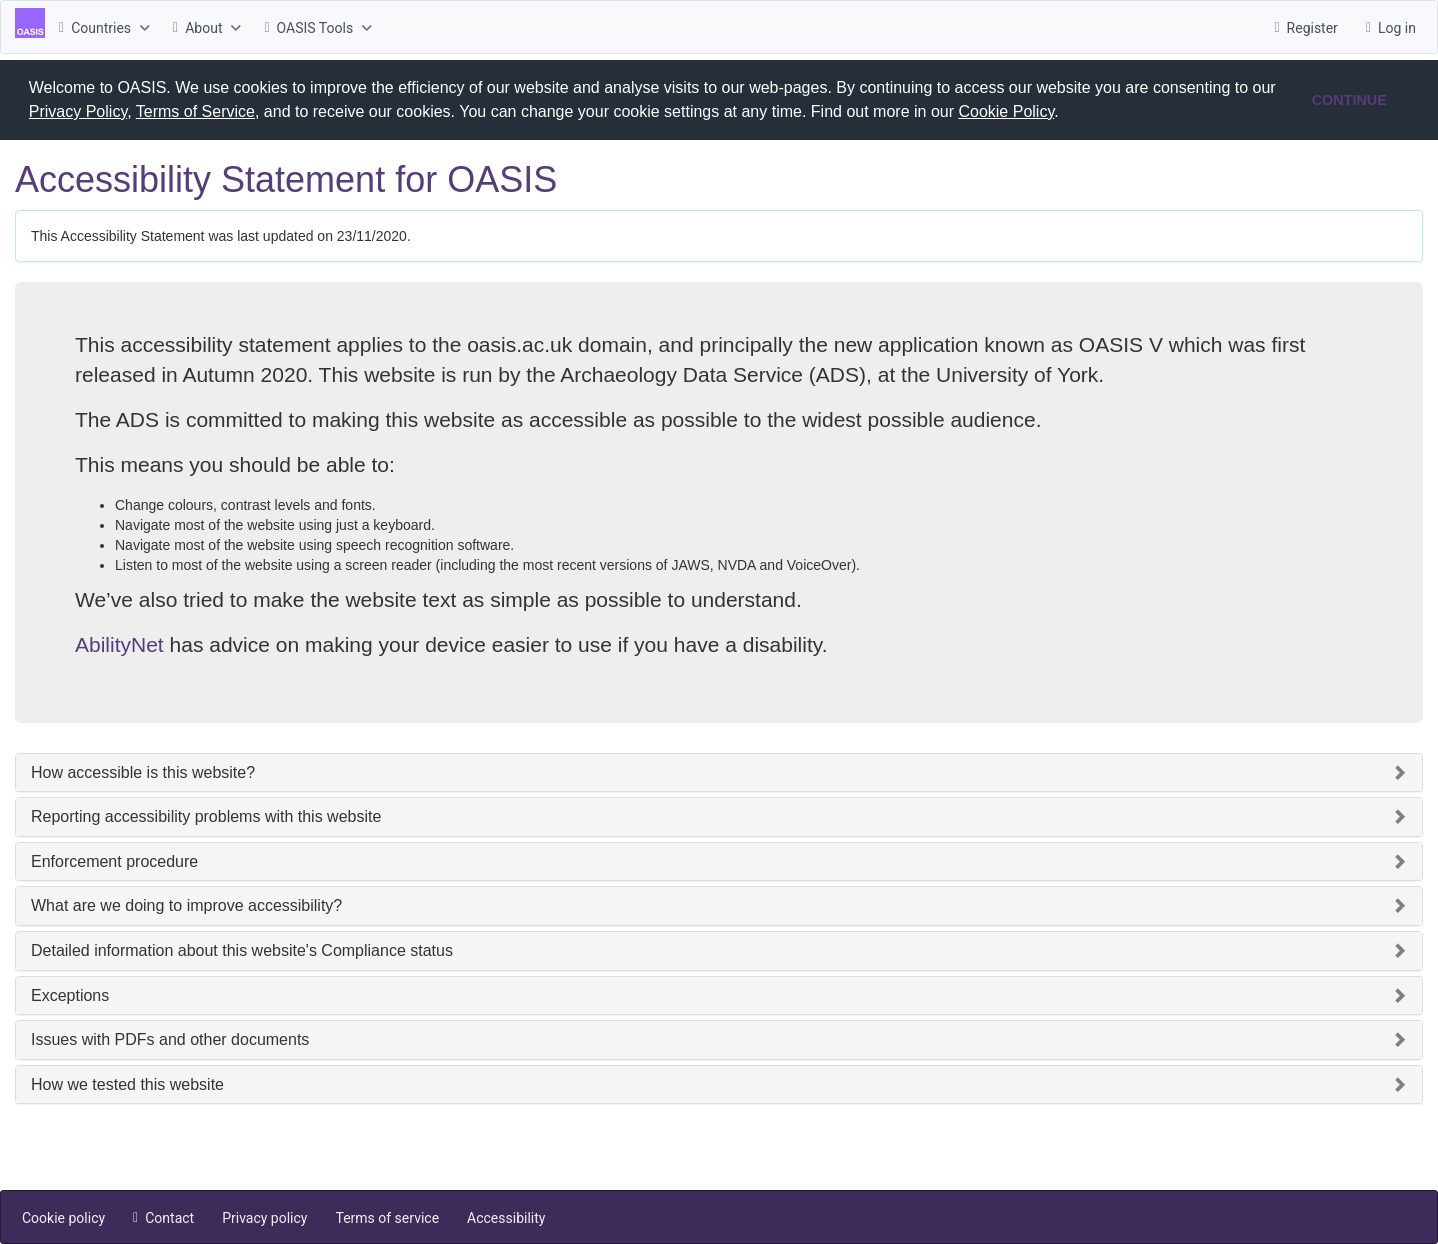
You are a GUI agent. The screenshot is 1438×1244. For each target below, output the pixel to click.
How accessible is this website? (143, 771)
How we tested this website (127, 1083)
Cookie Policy (1006, 111)
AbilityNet (119, 643)
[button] (1066, 114)
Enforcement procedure (114, 860)
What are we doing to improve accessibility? (186, 904)
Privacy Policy (78, 111)
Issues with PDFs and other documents (170, 1038)
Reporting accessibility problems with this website (206, 815)
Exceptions (70, 994)
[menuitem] (102, 27)
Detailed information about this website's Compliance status (242, 949)
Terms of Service (195, 111)
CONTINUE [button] (1349, 100)
